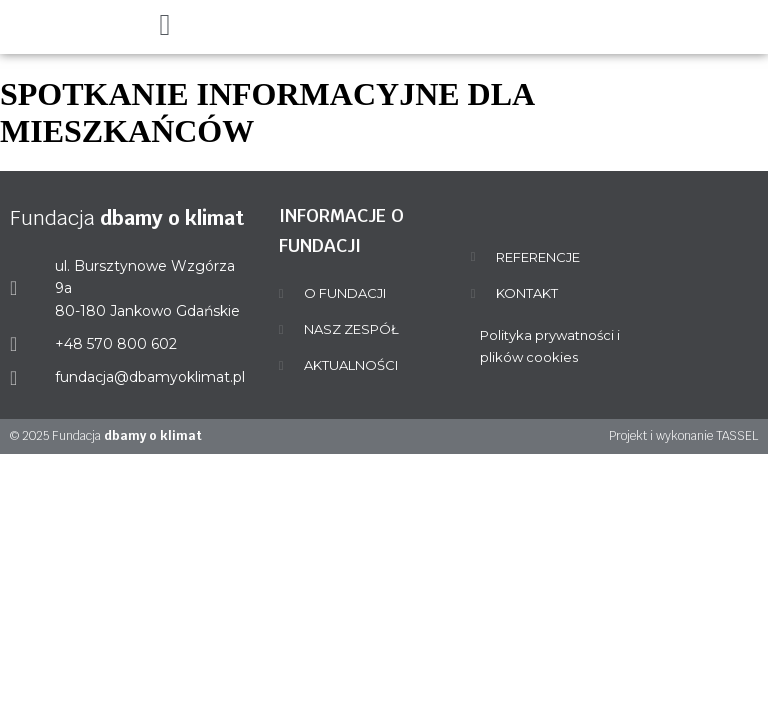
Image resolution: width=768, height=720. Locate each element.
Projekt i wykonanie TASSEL (683, 436)
